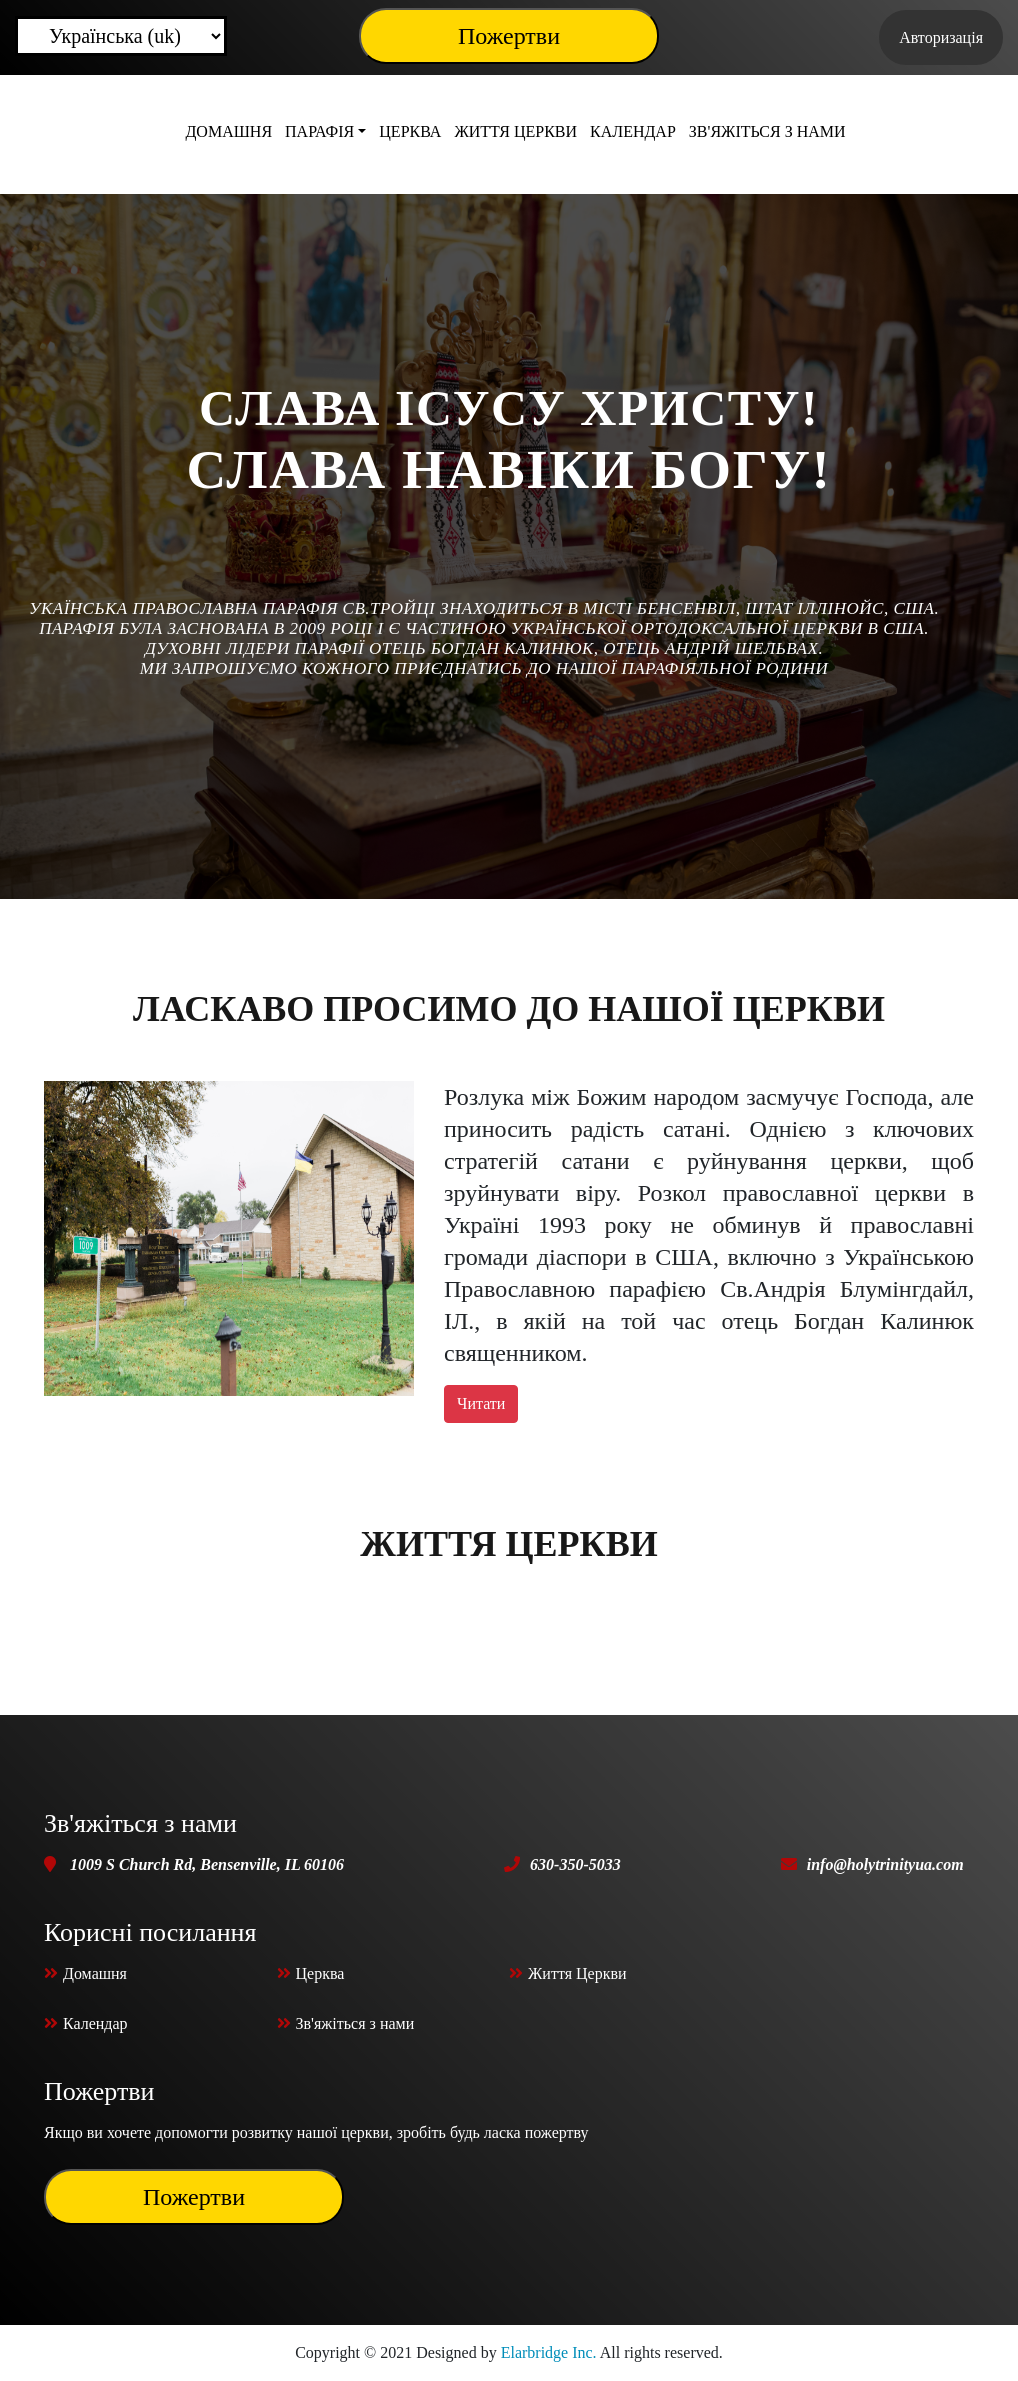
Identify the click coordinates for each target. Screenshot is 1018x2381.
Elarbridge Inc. (549, 2352)
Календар (633, 131)
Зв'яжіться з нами (767, 131)
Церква (410, 131)
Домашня (228, 131)
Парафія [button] (319, 131)
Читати (481, 1403)
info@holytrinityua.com (885, 1864)
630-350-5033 (575, 1864)
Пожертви (509, 36)
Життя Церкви (515, 131)
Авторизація (941, 37)
